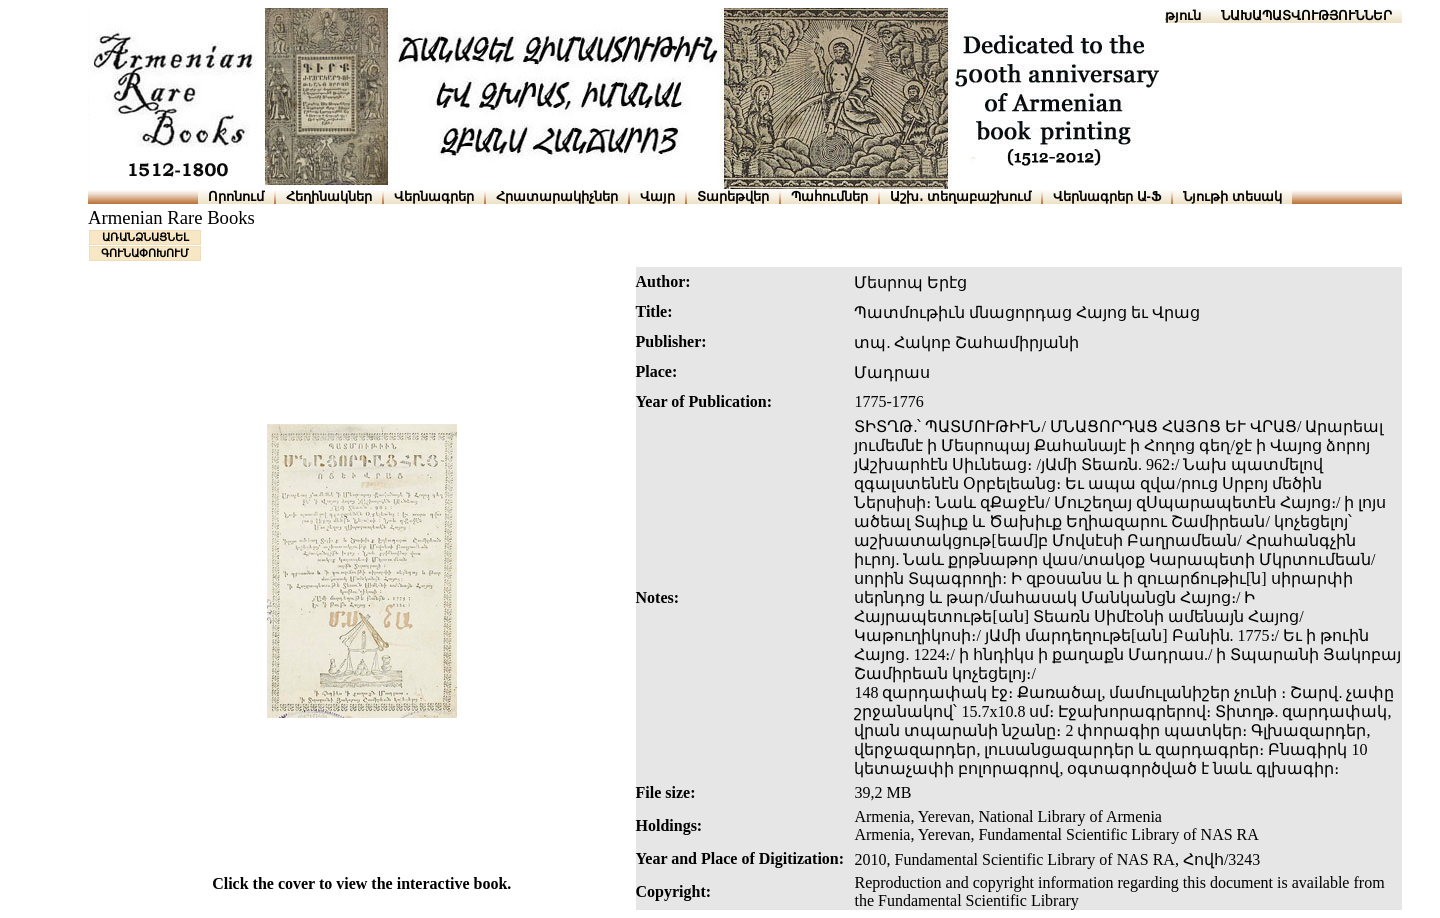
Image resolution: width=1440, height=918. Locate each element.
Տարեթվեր (733, 196)
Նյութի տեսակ (1232, 196)
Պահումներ (829, 196)
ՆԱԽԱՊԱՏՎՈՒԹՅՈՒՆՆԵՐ (1306, 15)
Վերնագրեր (434, 196)
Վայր (657, 196)
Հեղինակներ (329, 196)
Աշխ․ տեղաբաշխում (960, 196)
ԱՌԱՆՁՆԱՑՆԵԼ (145, 237)
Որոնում (236, 196)
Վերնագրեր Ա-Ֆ (1107, 196)
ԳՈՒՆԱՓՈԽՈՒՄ (145, 253)
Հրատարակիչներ (557, 196)
